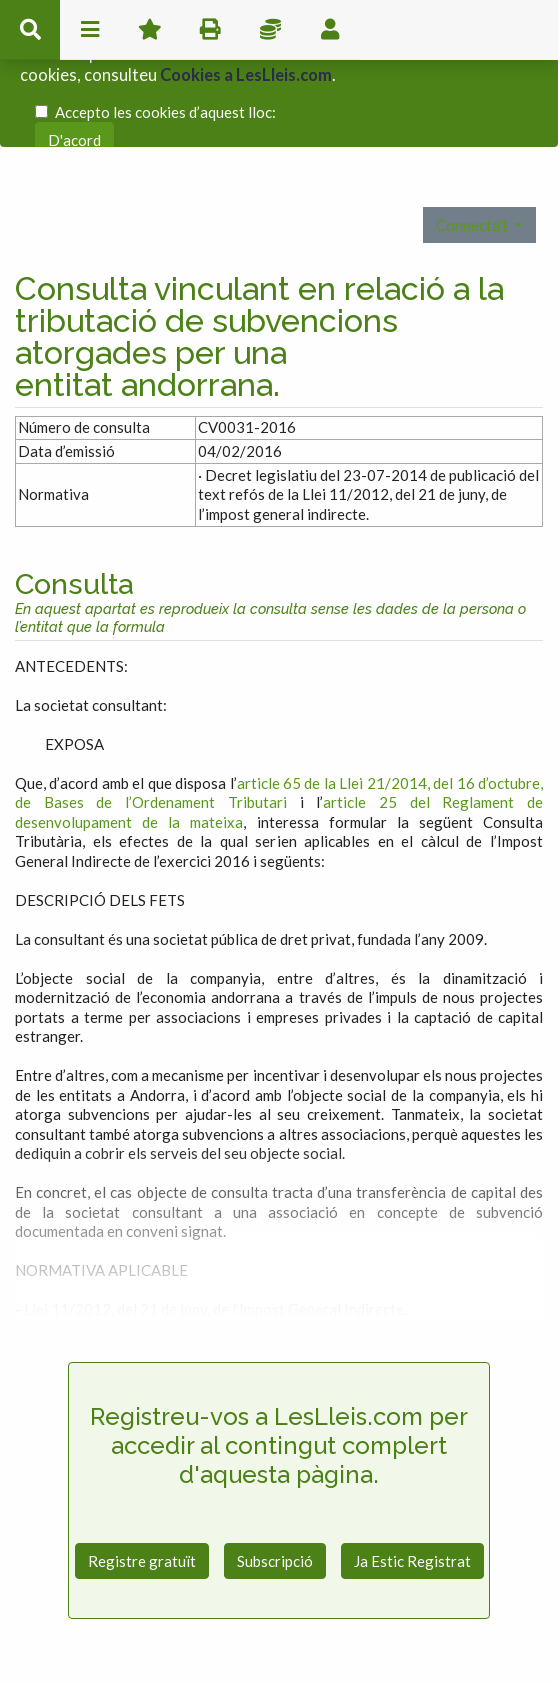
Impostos (270, 30)
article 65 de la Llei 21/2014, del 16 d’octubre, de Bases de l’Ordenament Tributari (279, 726)
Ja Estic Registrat (412, 1494)
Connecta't (473, 157)
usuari (330, 30)
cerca (30, 30)
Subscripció (275, 1494)
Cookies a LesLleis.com (246, 65)
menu (90, 30)
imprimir (210, 30)
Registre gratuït (142, 1494)
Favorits (150, 30)
